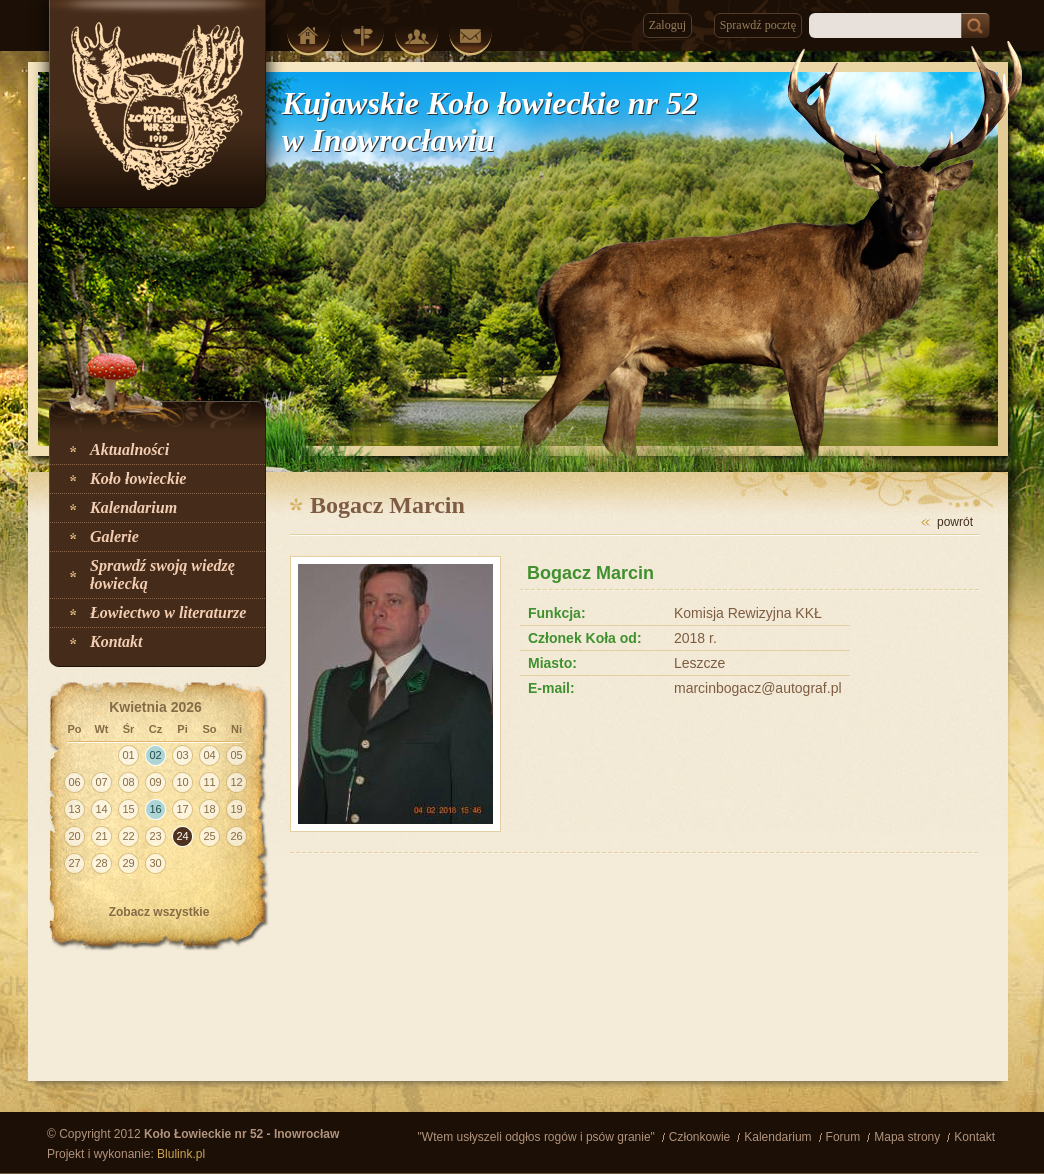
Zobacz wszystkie (159, 912)
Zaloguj (667, 25)
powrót (955, 522)
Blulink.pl (181, 1154)
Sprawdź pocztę (758, 25)
